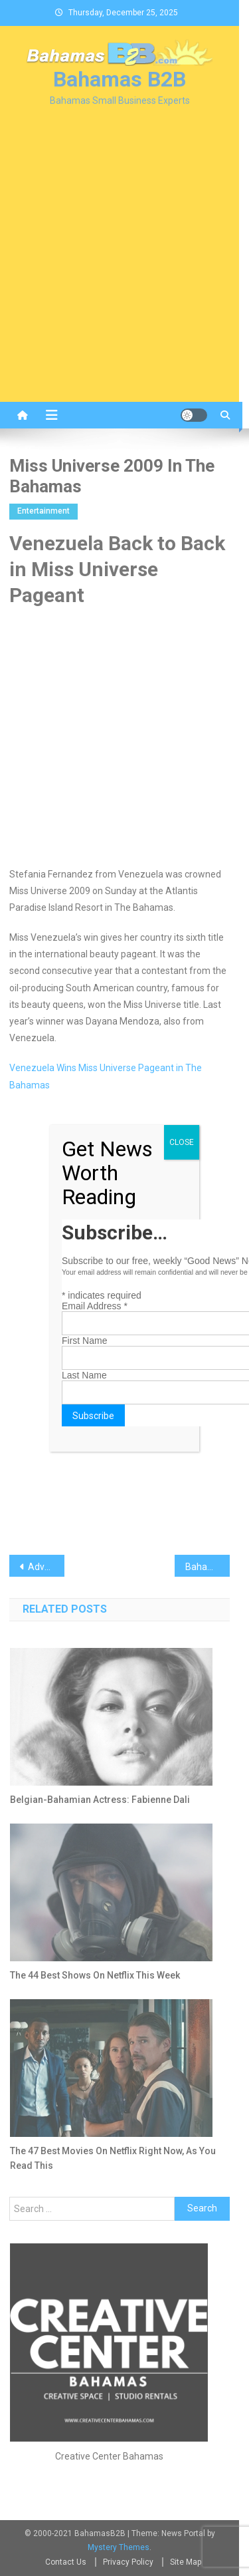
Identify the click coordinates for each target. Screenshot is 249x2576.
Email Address (94, 1306)
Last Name (84, 1375)
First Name (84, 1340)
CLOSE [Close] (181, 1142)
